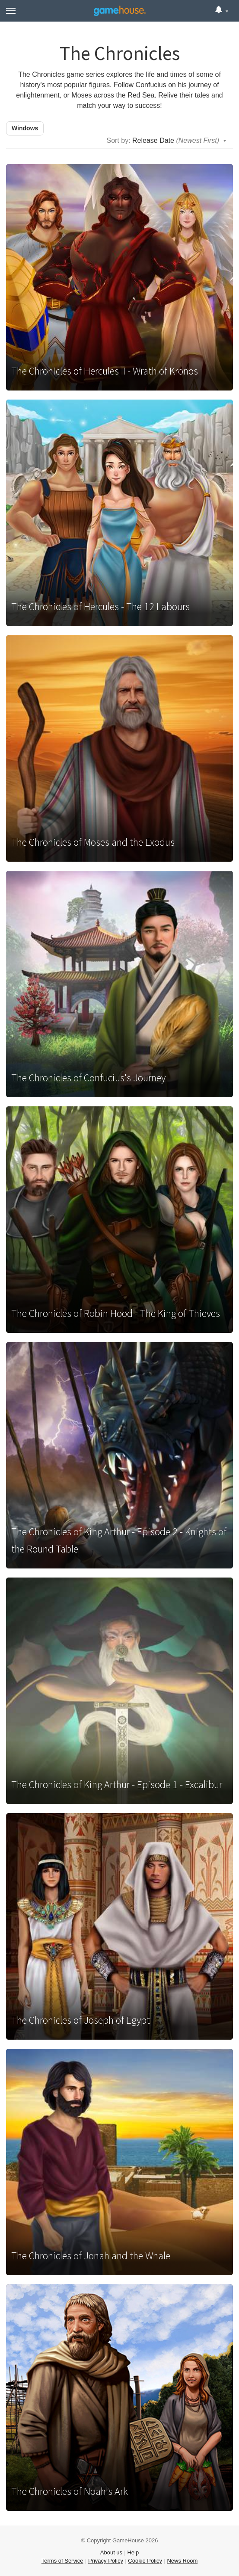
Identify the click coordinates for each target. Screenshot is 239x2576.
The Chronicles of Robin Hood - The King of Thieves (115, 1313)
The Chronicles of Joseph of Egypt (80, 2020)
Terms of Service (62, 2560)
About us (111, 2552)
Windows (25, 128)
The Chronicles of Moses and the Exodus (93, 842)
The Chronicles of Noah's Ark (69, 2491)
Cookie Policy (145, 2560)
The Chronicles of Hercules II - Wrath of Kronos (104, 371)
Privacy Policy (105, 2560)
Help (133, 2552)
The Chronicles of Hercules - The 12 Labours (100, 606)
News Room (182, 2560)
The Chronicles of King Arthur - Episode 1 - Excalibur (116, 1784)
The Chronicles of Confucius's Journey (88, 1077)
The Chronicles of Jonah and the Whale (90, 2255)
